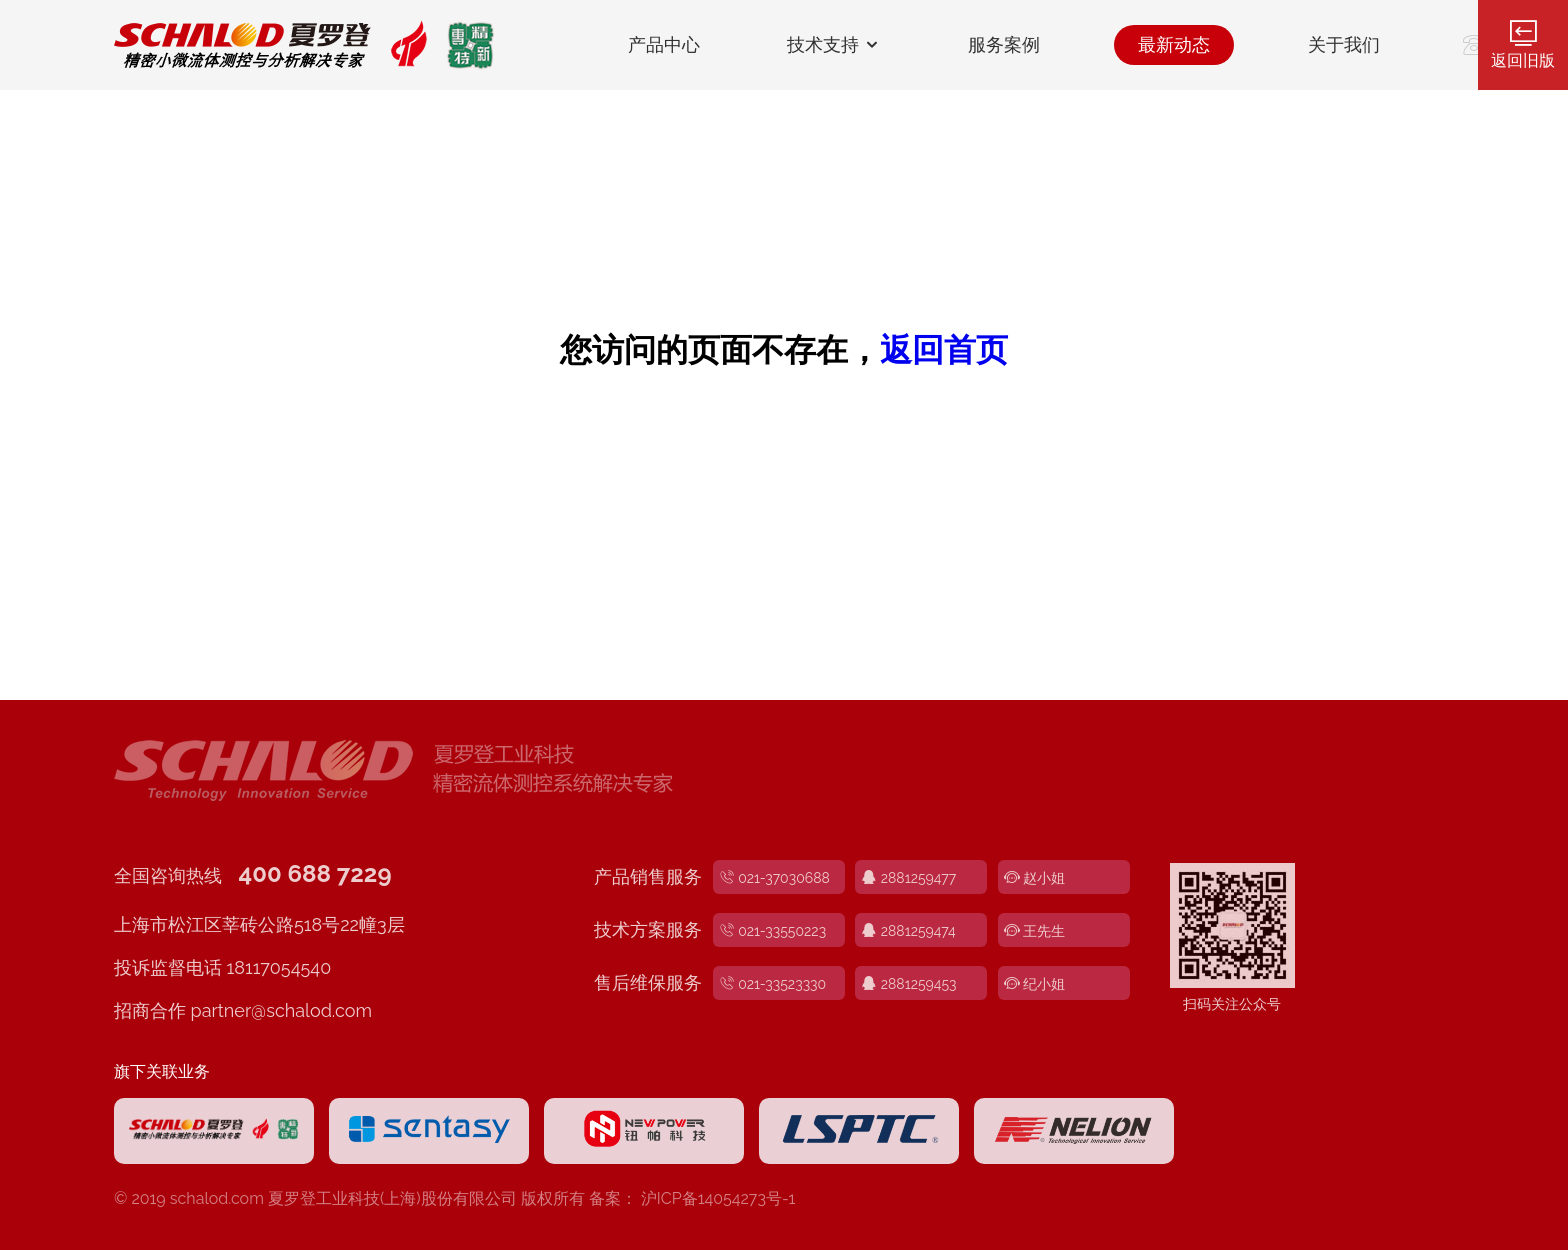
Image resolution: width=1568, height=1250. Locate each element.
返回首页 (944, 349)
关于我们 (1344, 45)
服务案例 (1004, 45)
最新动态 (1174, 45)
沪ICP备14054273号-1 (718, 1198)
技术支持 (834, 45)
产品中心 (664, 45)
